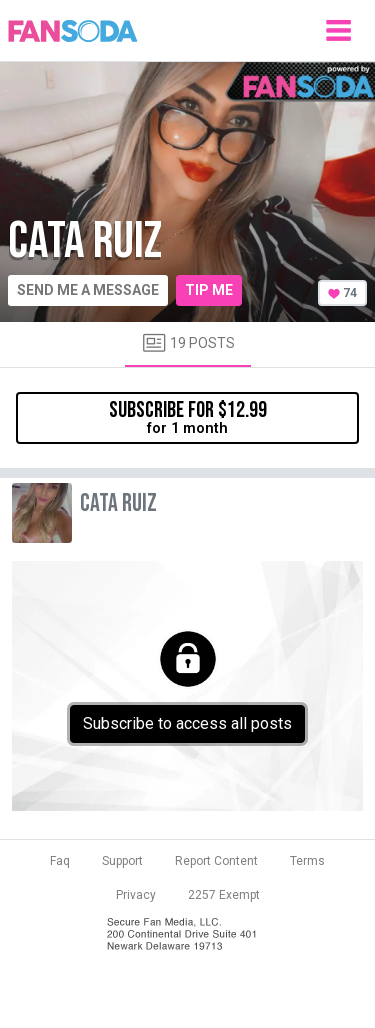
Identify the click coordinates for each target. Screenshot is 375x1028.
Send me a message (88, 290)
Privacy (136, 895)
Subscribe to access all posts (187, 723)
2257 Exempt (224, 895)
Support (122, 861)
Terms (307, 861)
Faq (60, 861)
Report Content (216, 861)
